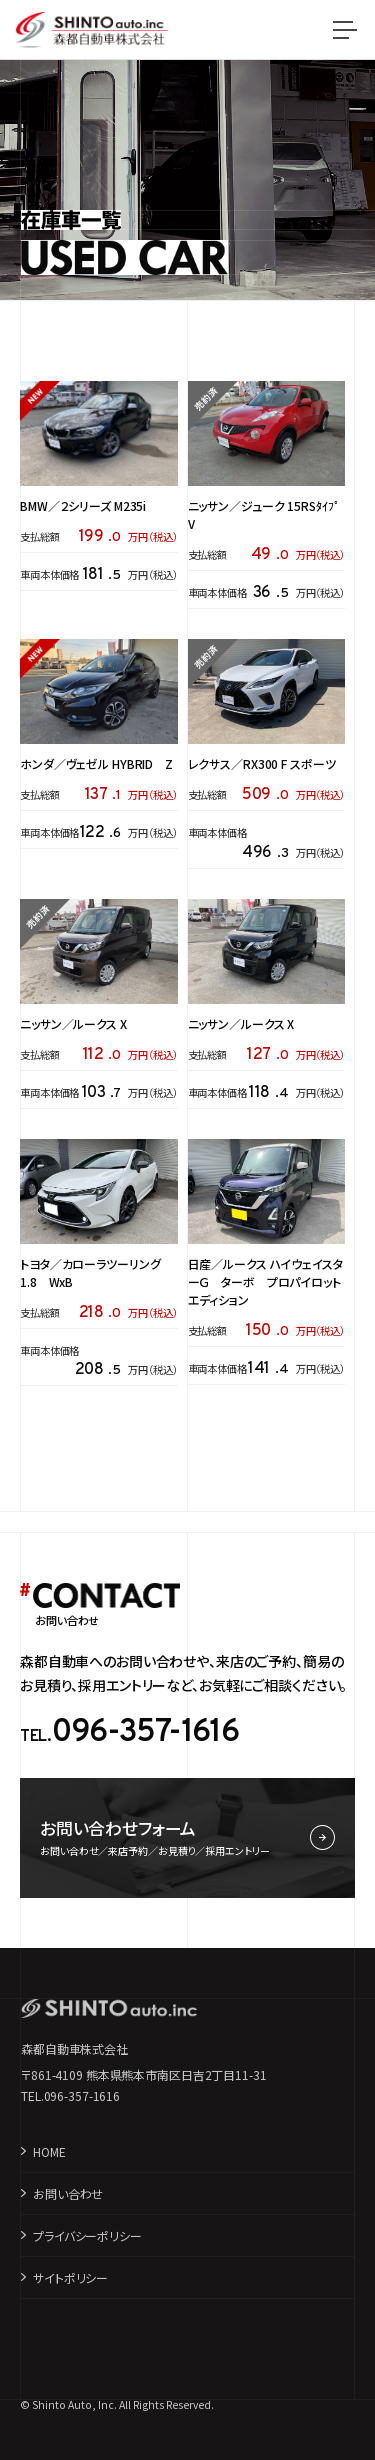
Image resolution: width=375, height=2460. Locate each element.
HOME (49, 2151)
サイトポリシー (70, 2277)
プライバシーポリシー (87, 2235)
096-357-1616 (145, 1733)
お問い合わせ (68, 2193)
